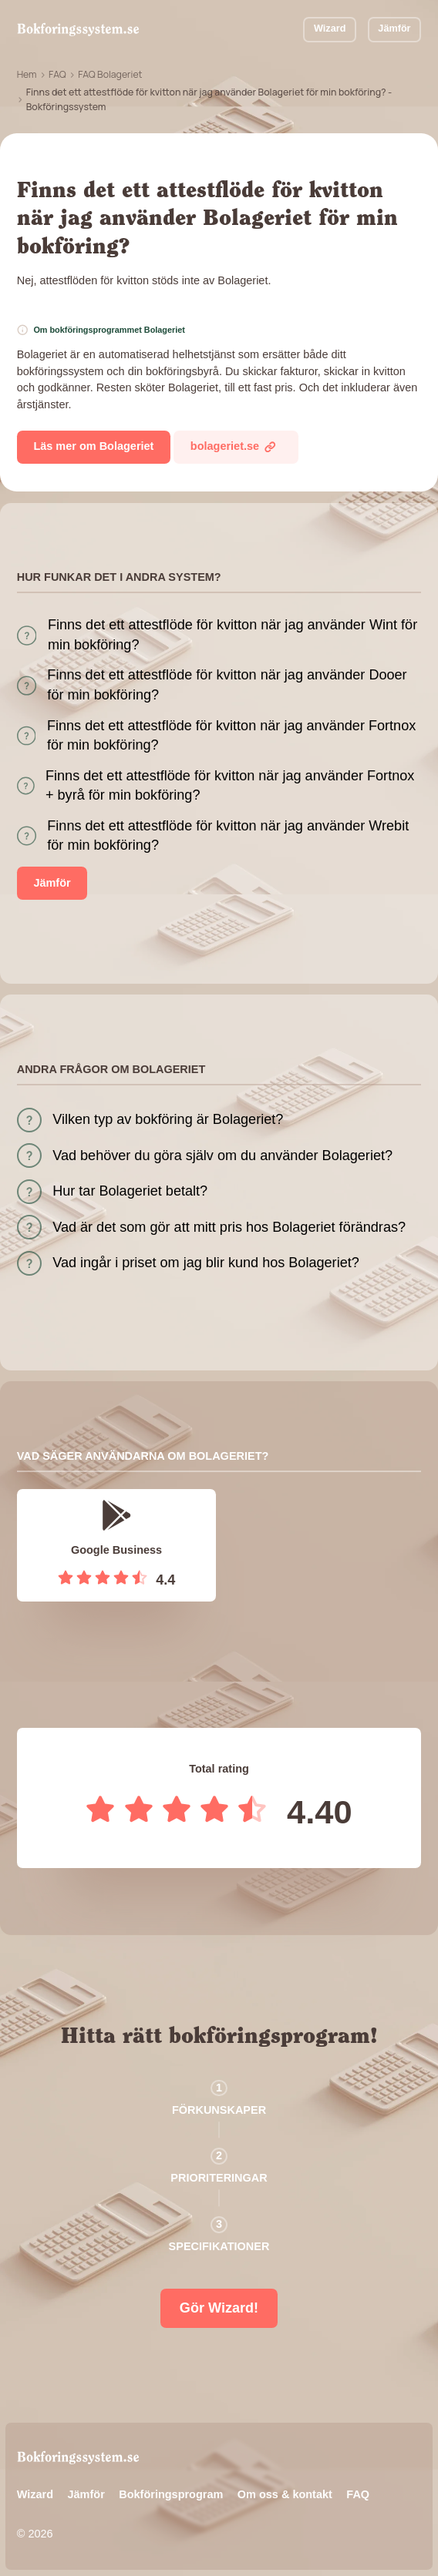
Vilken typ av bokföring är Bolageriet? (167, 1119)
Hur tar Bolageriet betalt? (129, 1191)
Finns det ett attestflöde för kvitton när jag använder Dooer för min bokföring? (226, 684)
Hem (27, 74)
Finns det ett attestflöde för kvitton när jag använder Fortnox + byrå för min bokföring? (229, 785)
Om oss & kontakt (285, 2494)
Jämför (394, 28)
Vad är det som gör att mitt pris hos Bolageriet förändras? (229, 1227)
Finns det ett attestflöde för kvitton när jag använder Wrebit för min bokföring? (228, 835)
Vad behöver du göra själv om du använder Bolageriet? (222, 1155)
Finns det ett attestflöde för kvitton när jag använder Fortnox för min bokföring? (231, 735)
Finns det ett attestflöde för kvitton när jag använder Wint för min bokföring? (232, 634)
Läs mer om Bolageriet (93, 446)
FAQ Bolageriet (110, 74)
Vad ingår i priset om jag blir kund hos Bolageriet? (205, 1262)
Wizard (329, 28)
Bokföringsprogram (171, 2494)
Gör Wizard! (219, 2308)
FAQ (57, 74)
